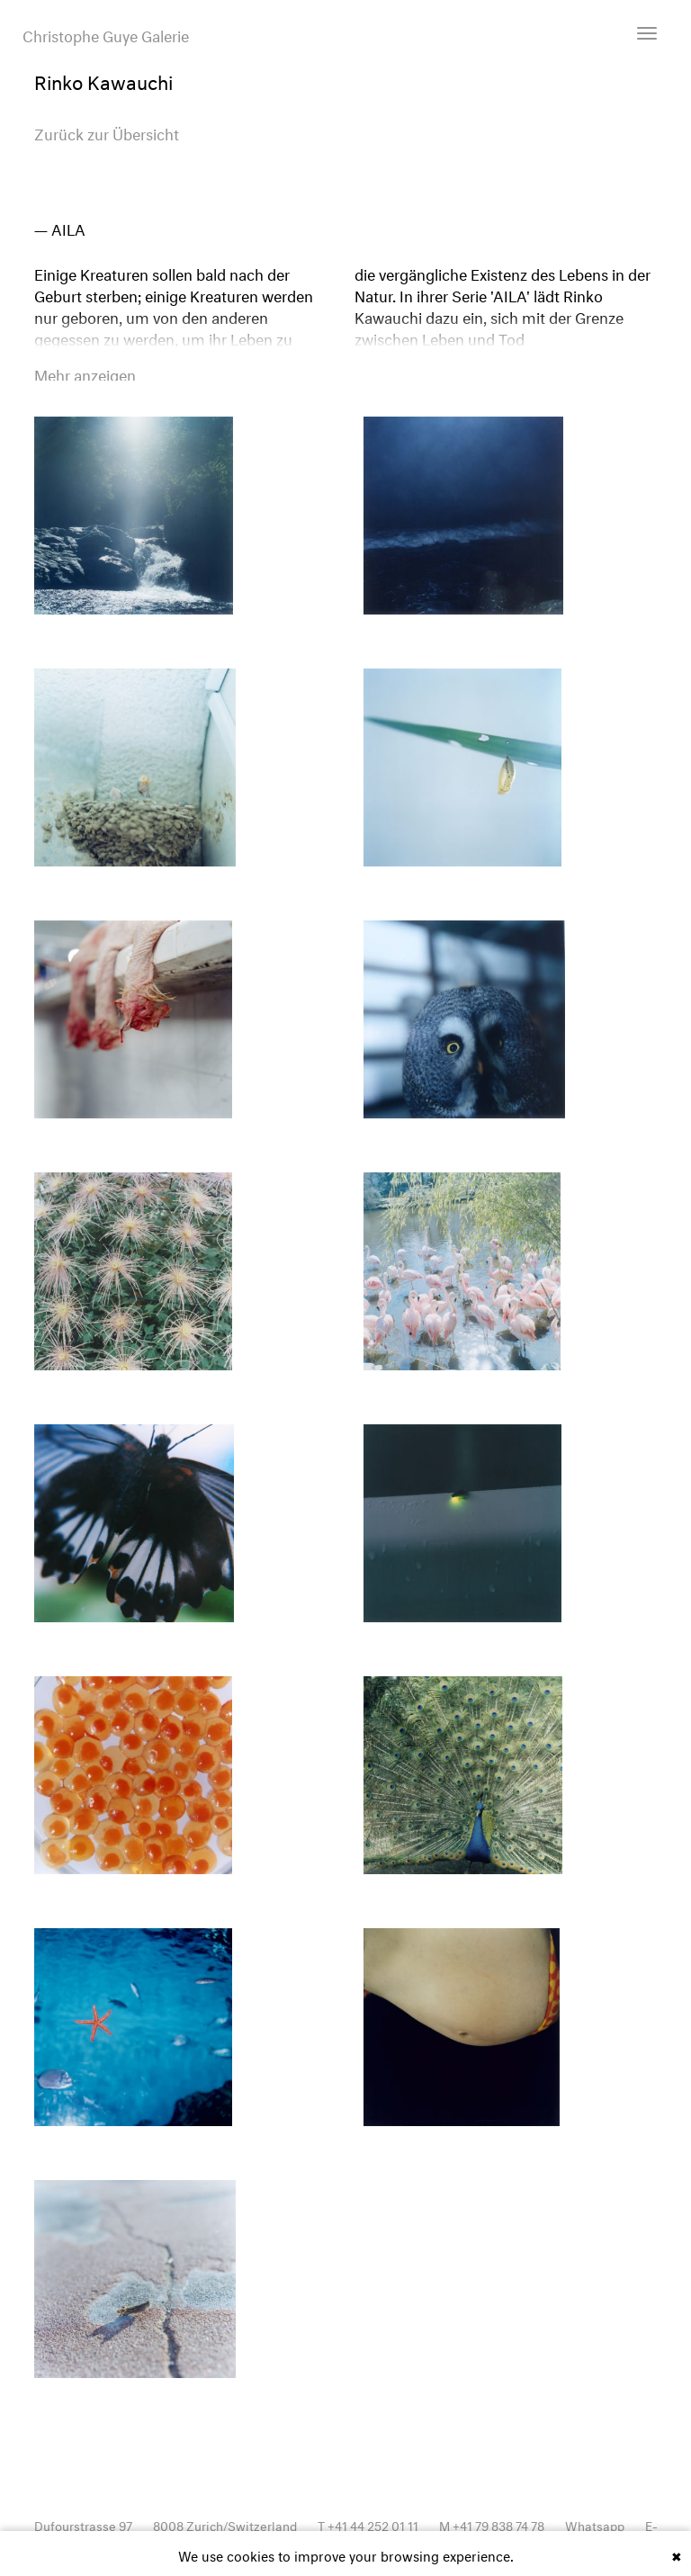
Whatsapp (594, 2524)
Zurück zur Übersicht (106, 132)
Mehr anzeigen (85, 373)
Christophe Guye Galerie (105, 34)
